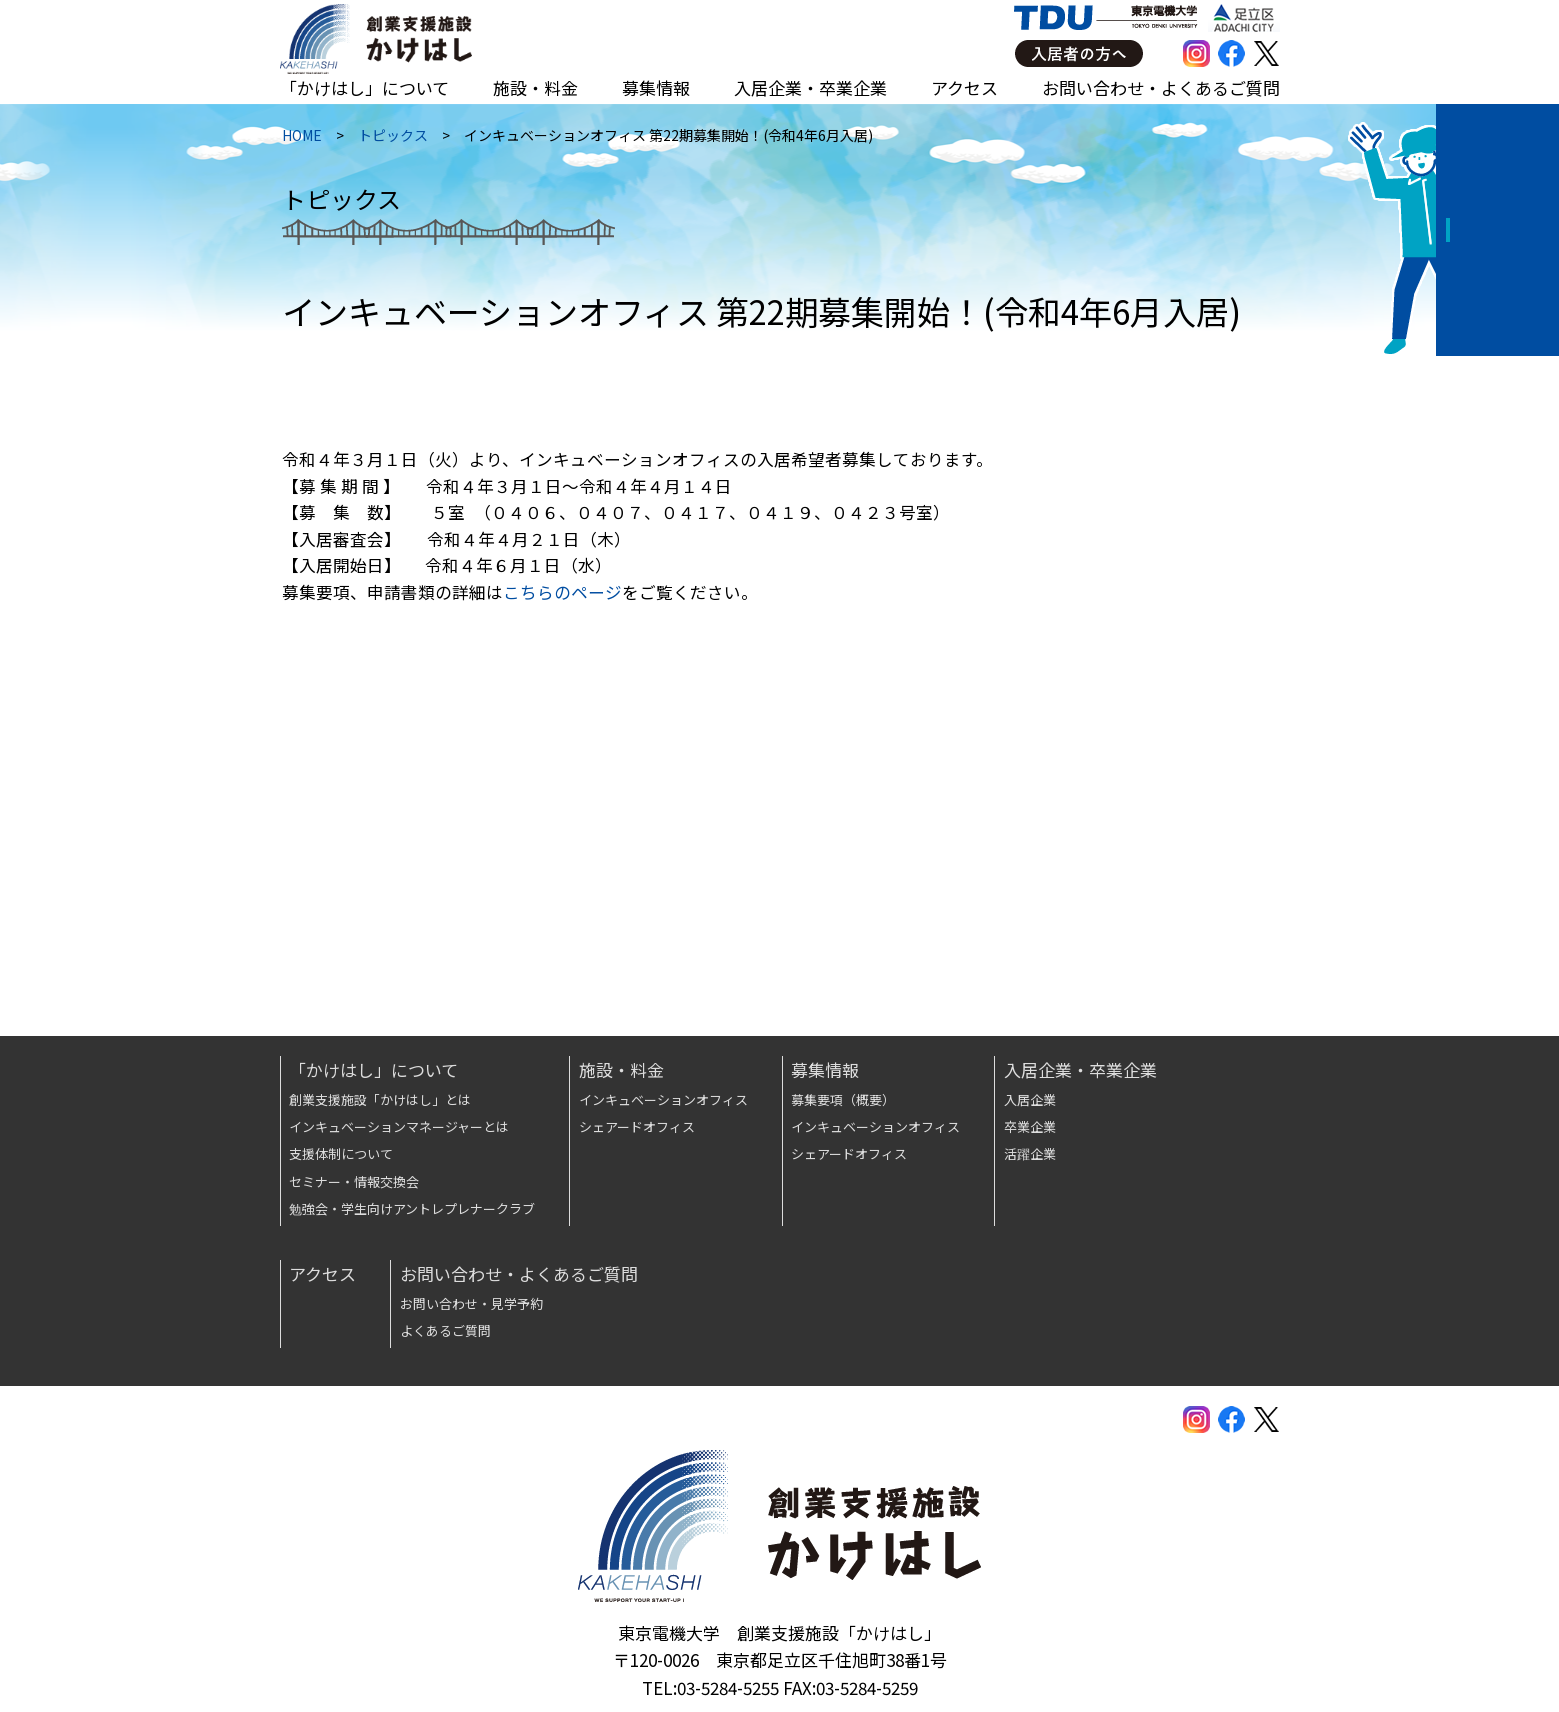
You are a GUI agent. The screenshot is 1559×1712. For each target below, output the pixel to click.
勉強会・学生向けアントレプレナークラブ (412, 1208)
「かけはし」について (364, 87)
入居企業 (1030, 1099)
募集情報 (656, 87)
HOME (300, 140)
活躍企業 (1030, 1153)
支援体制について (341, 1153)
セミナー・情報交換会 (354, 1181)
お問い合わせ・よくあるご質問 (1161, 87)
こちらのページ (560, 599)
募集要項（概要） (843, 1099)
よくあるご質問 (445, 1330)
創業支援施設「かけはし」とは (380, 1099)
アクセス (964, 87)
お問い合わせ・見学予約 (471, 1303)
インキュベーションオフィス (663, 1099)
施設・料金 (535, 87)
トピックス (391, 140)
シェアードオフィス (637, 1126)
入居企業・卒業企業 (810, 87)
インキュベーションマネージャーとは (399, 1126)
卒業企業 (1030, 1126)
